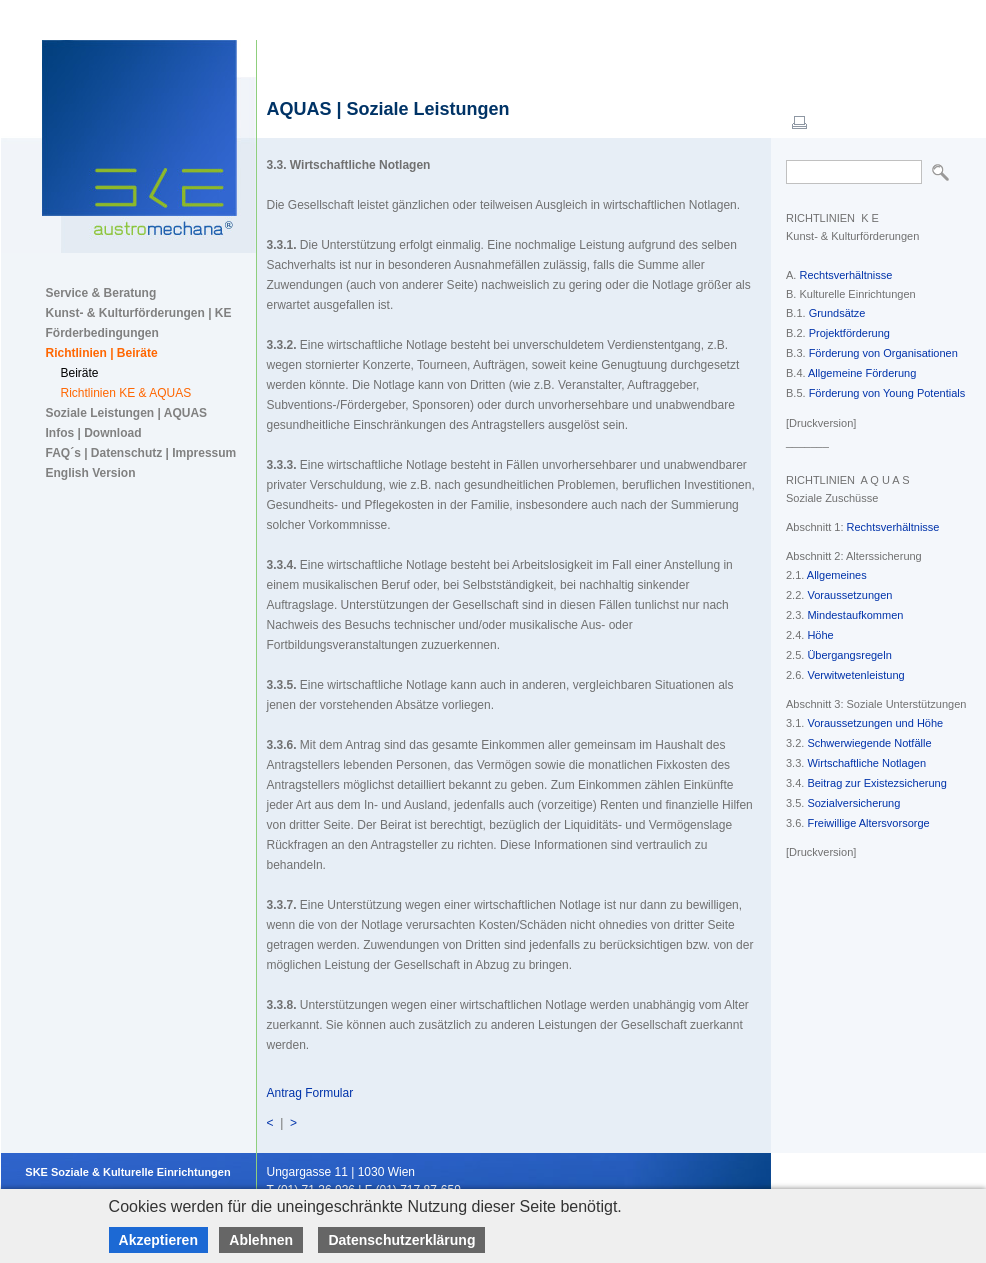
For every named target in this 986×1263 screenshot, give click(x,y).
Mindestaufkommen (855, 615)
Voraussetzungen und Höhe (875, 723)
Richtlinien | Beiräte (102, 353)
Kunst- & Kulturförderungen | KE (139, 313)
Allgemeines (837, 575)
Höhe (820, 635)
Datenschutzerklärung (401, 1240)
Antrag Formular (310, 1093)
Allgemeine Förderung (862, 373)
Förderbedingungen (102, 333)
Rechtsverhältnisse (845, 275)
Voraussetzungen (849, 595)
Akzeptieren (158, 1240)
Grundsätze (837, 313)
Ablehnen (261, 1240)
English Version (91, 473)
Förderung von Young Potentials (887, 393)
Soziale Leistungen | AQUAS (127, 413)
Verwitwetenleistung (855, 675)
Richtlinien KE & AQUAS (126, 393)
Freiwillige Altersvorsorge (868, 823)
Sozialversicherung (853, 803)
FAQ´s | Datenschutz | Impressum (141, 453)
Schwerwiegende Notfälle (869, 743)
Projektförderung (849, 333)
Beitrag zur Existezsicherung (876, 783)
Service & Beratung (101, 293)
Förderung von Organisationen (883, 353)
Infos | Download (94, 433)
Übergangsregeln (849, 655)
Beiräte (80, 373)
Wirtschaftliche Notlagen (866, 763)
